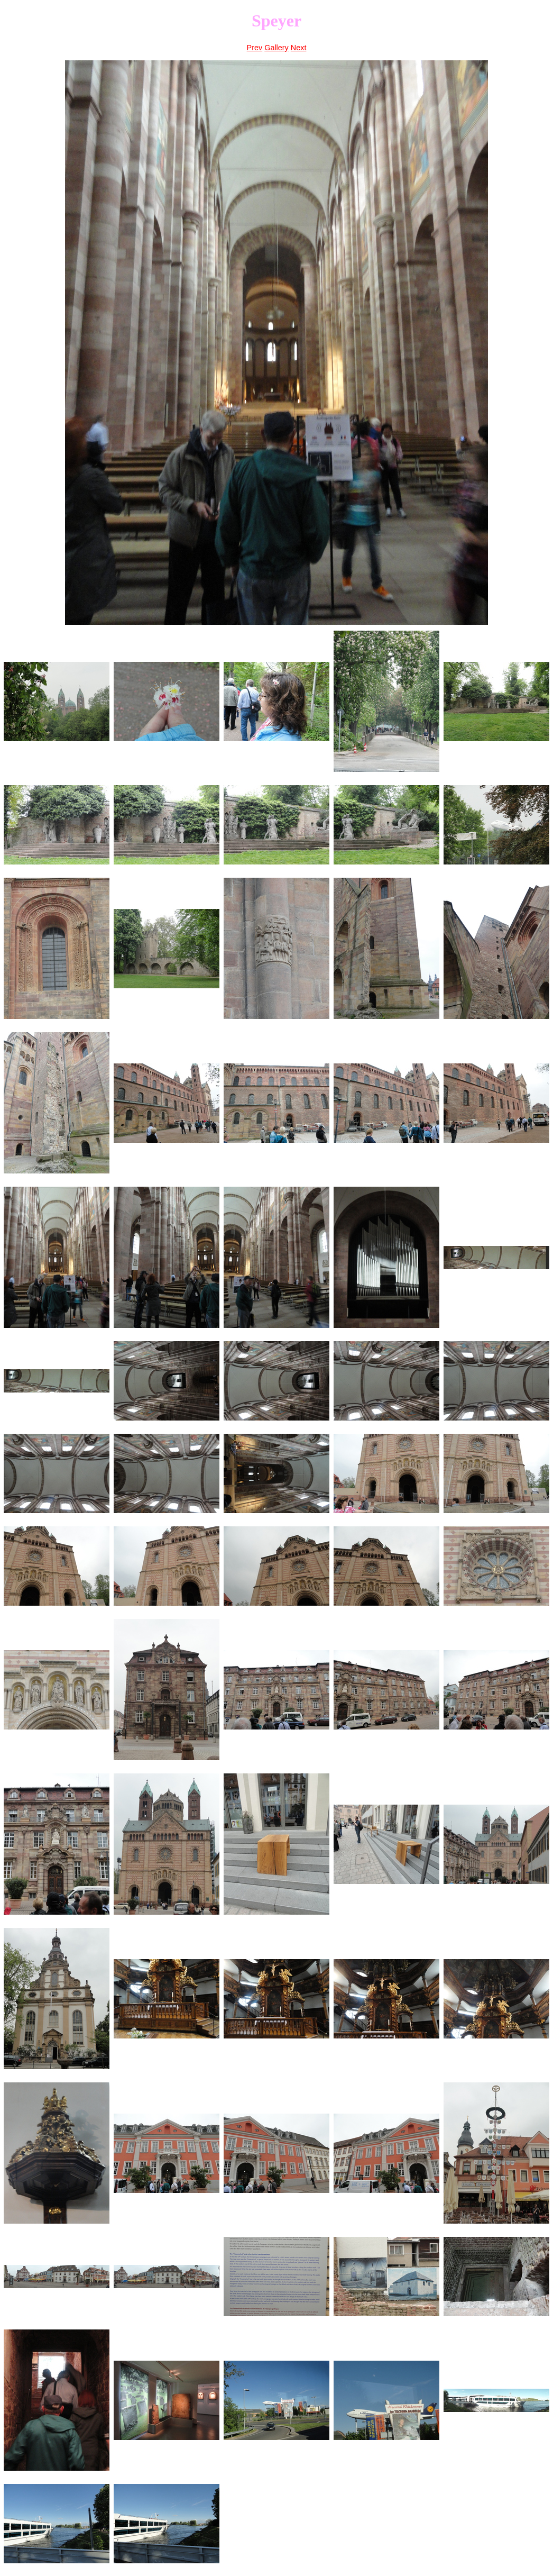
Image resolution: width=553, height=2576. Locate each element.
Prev (255, 47)
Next (299, 47)
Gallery (276, 47)
